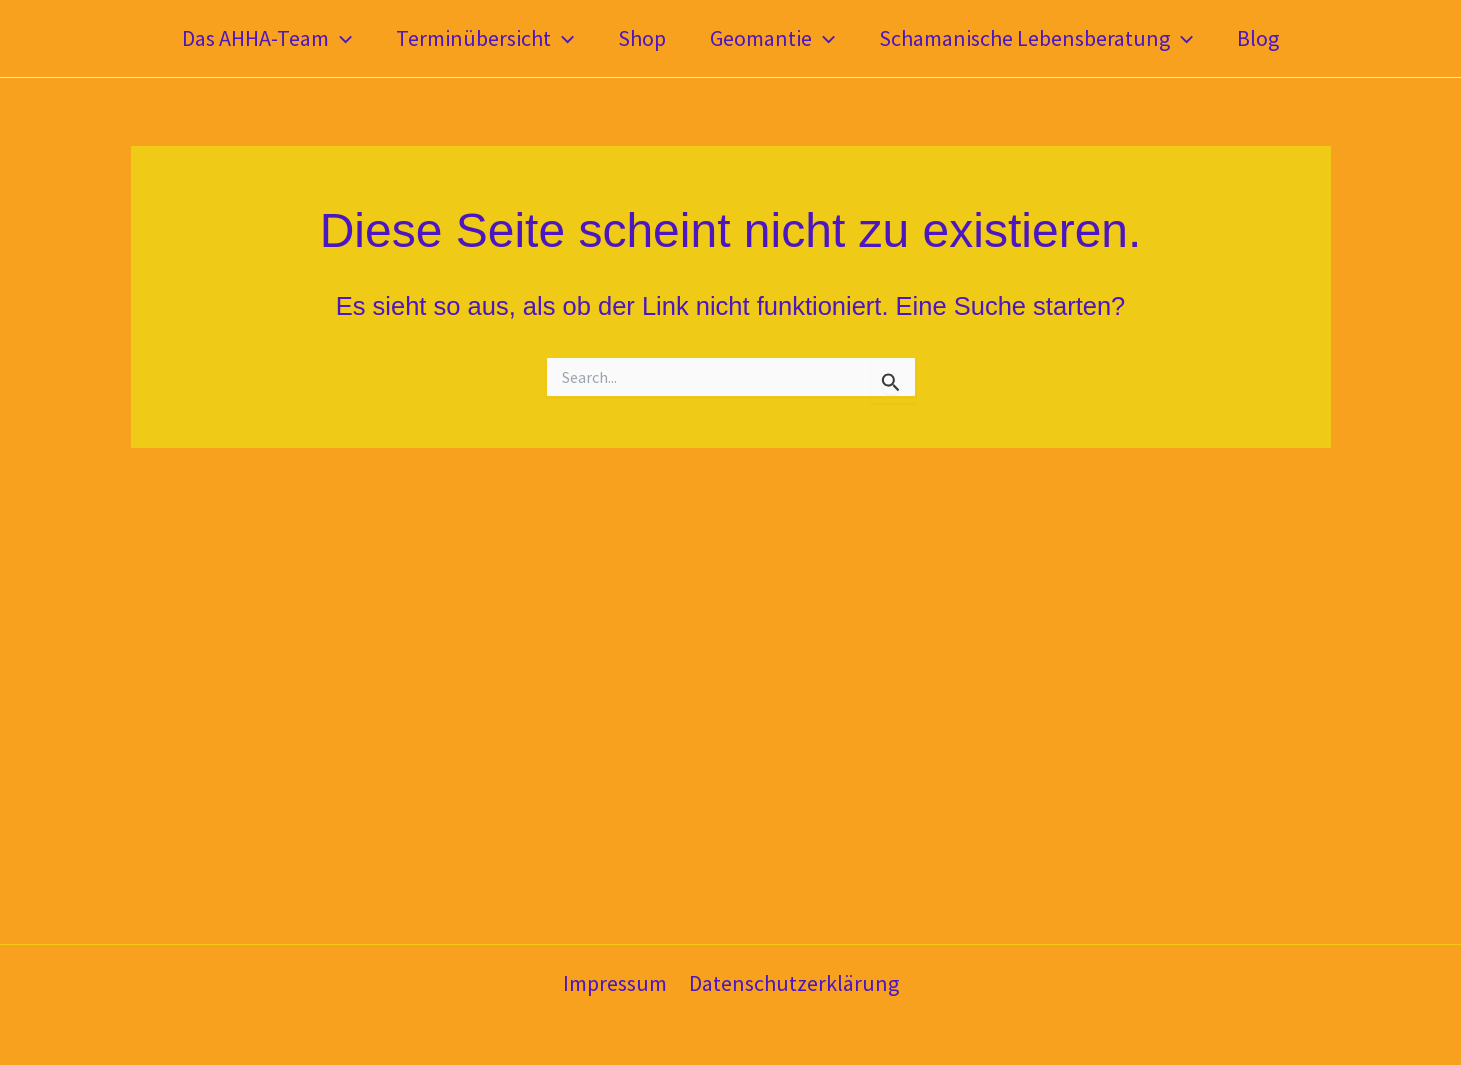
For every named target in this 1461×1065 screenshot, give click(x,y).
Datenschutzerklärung (794, 983)
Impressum (615, 983)
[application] (340, 38)
